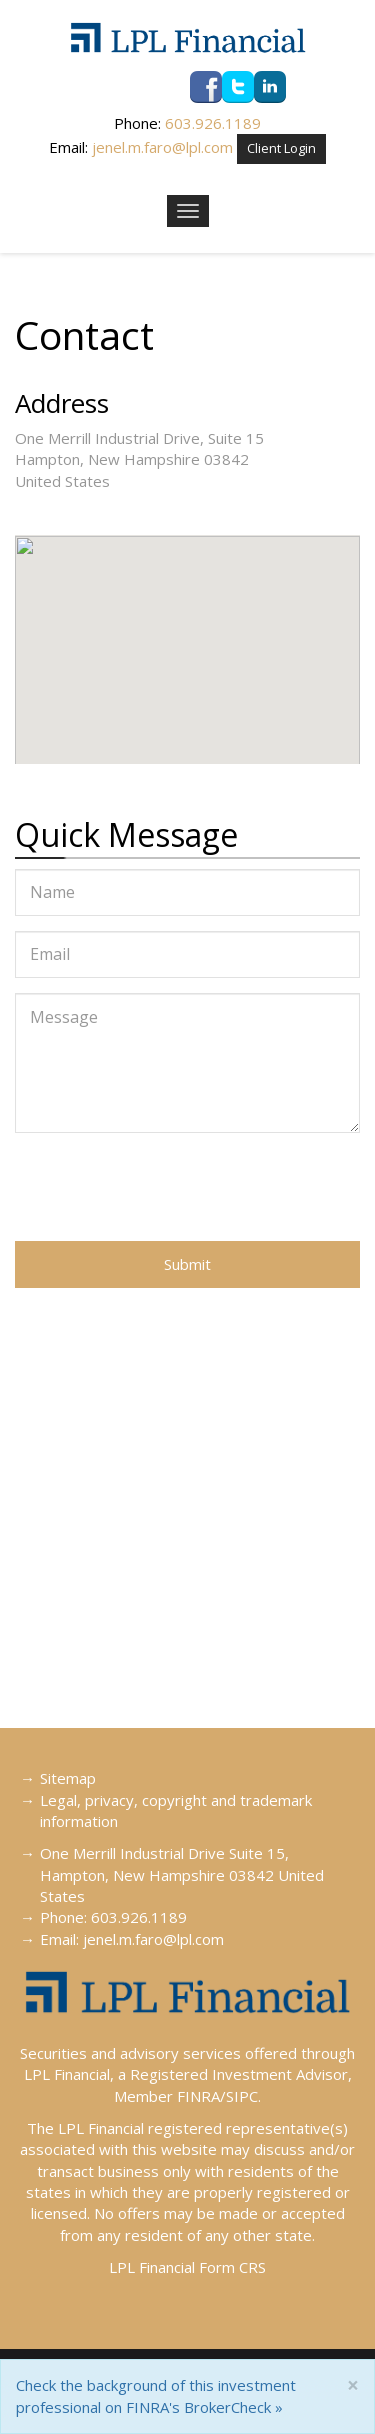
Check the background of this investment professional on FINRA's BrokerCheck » (156, 2395)
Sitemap (68, 1778)
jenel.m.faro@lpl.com (162, 147)
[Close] (353, 2385)
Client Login (281, 148)
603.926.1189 (213, 123)
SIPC (242, 2096)
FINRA (198, 2096)
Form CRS (232, 2267)
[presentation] (167, 1187)
